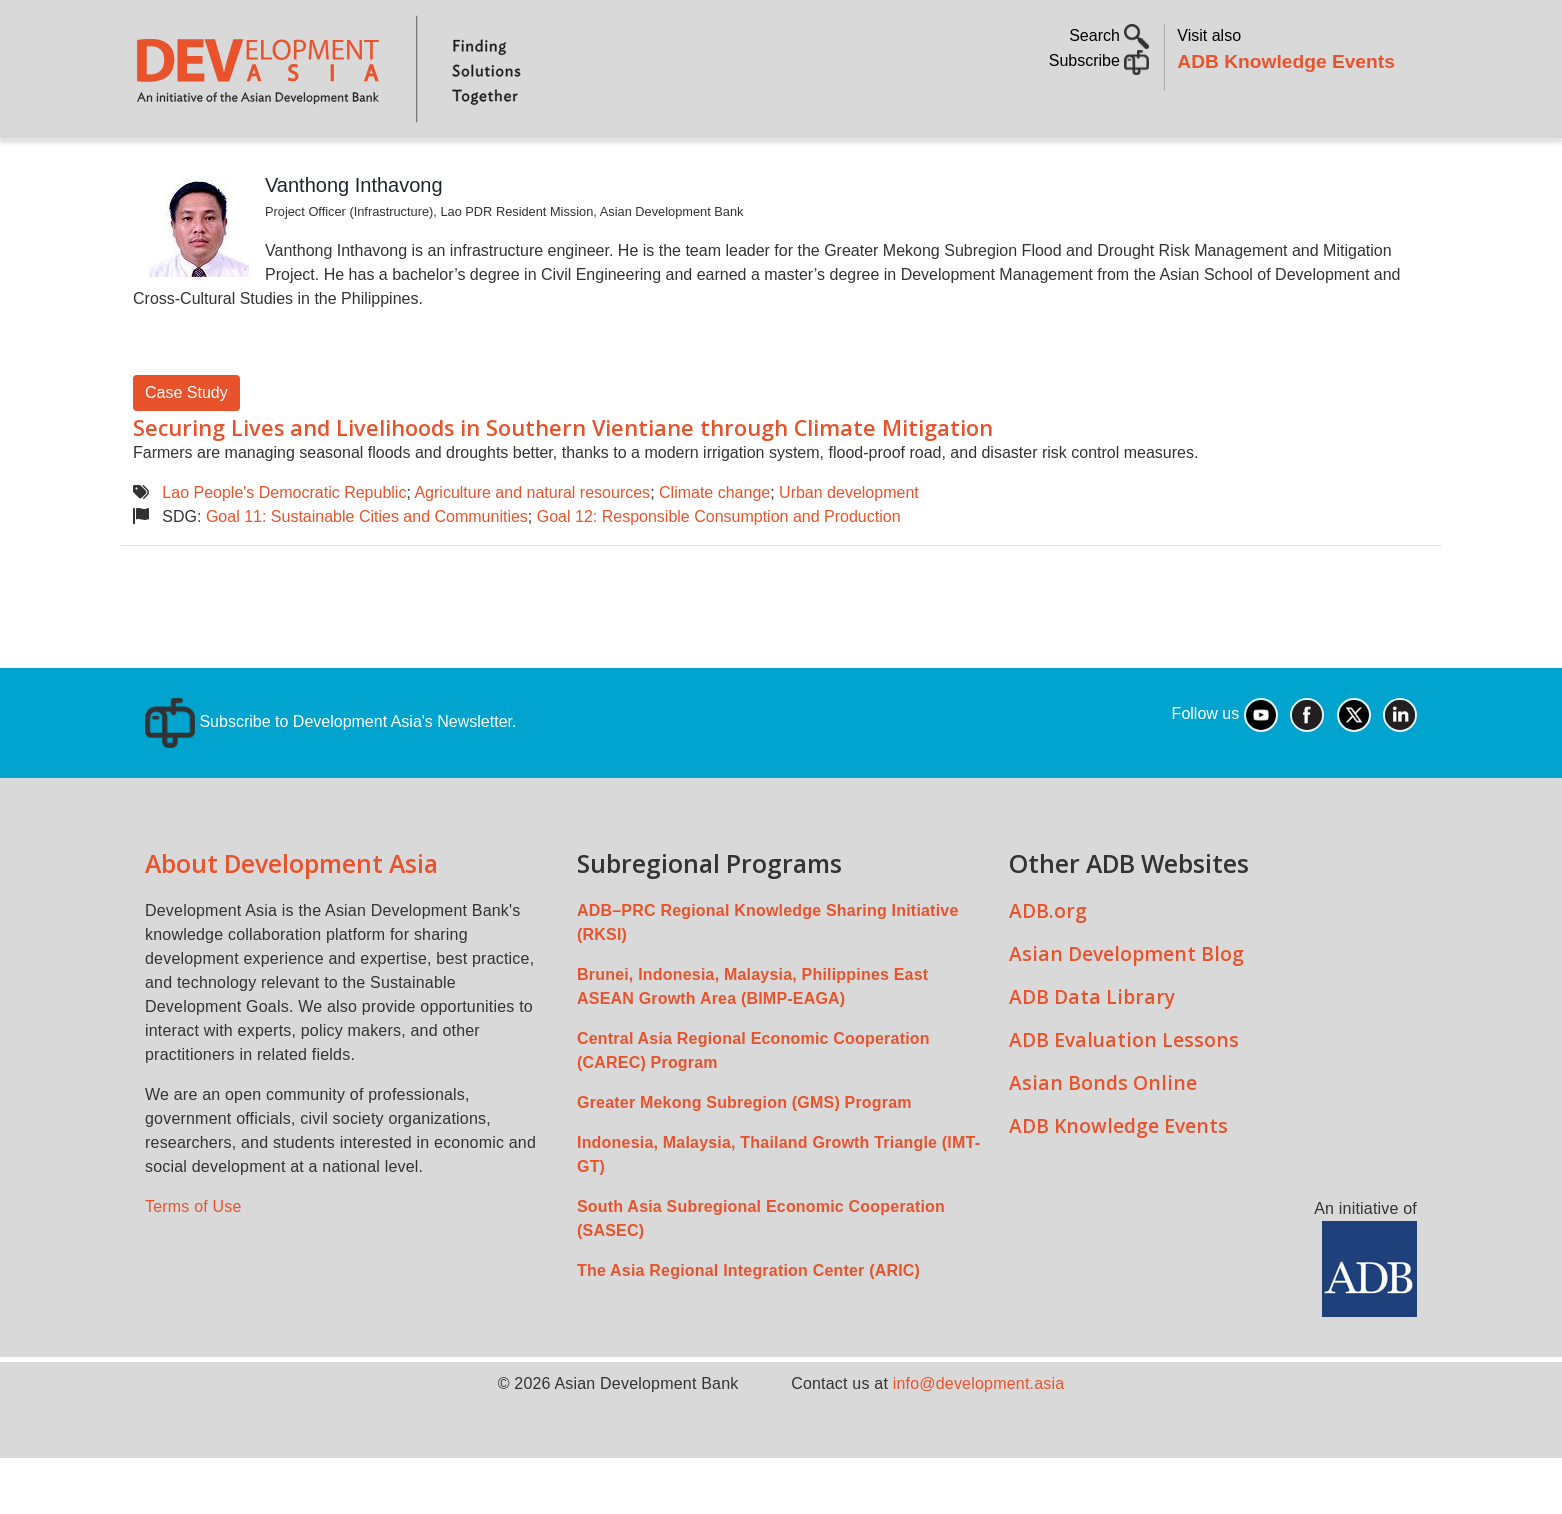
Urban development (849, 548)
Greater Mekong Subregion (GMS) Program (744, 1158)
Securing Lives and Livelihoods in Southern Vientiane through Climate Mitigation (563, 483)
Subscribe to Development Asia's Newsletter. (330, 777)
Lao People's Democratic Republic (284, 548)
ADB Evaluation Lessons (1124, 1095)
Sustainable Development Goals (668, 165)
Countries (449, 165)
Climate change (714, 548)
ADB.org (1048, 966)
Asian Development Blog (1126, 1009)
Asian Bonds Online (1103, 1138)
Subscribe (1099, 60)
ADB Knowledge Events (1286, 61)
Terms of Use (193, 1262)
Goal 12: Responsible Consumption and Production (719, 572)
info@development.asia (979, 1439)
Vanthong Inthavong (354, 241)
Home (162, 166)
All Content (892, 165)
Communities (1025, 165)
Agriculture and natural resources (532, 548)
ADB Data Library (1092, 1052)
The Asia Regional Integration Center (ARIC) (748, 1326)
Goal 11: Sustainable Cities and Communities (367, 572)
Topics (326, 165)
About (238, 165)
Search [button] (1109, 35)
